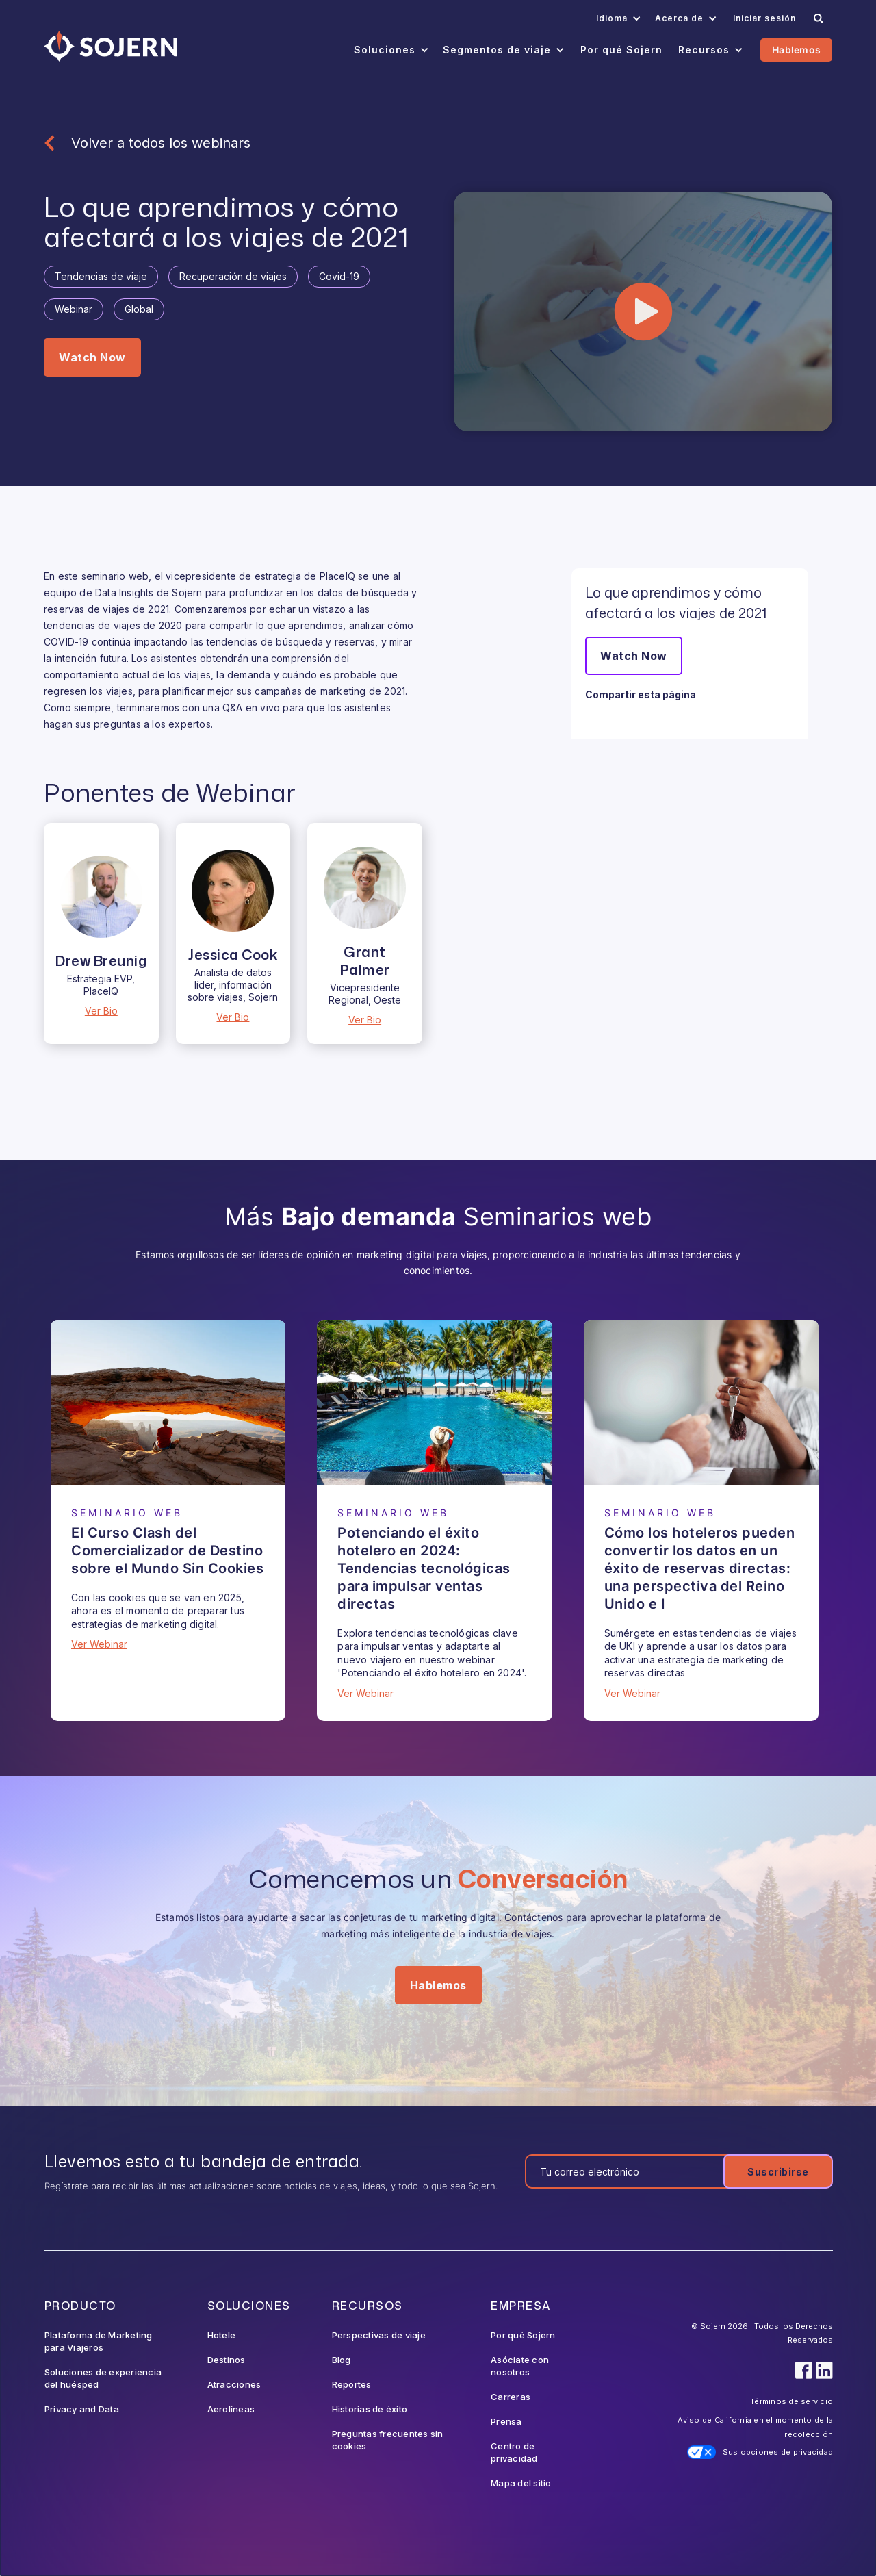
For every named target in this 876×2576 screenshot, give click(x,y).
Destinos (226, 2359)
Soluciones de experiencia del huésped (103, 2378)
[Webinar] (168, 1402)
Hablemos (796, 49)
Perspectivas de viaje (379, 2335)
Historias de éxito (370, 2408)
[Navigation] (110, 46)
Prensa (506, 2421)
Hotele (221, 2335)
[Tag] (101, 277)
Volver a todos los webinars (160, 143)
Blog (341, 2359)
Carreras (510, 2396)
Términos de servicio (791, 2401)
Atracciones (234, 2384)
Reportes (352, 2384)
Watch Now (92, 357)
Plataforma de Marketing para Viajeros (98, 2341)
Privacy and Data (81, 2408)
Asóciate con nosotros (520, 2365)
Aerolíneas (231, 2408)
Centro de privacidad (514, 2452)
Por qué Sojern (523, 2335)
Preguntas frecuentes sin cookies (387, 2439)
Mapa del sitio (521, 2482)
